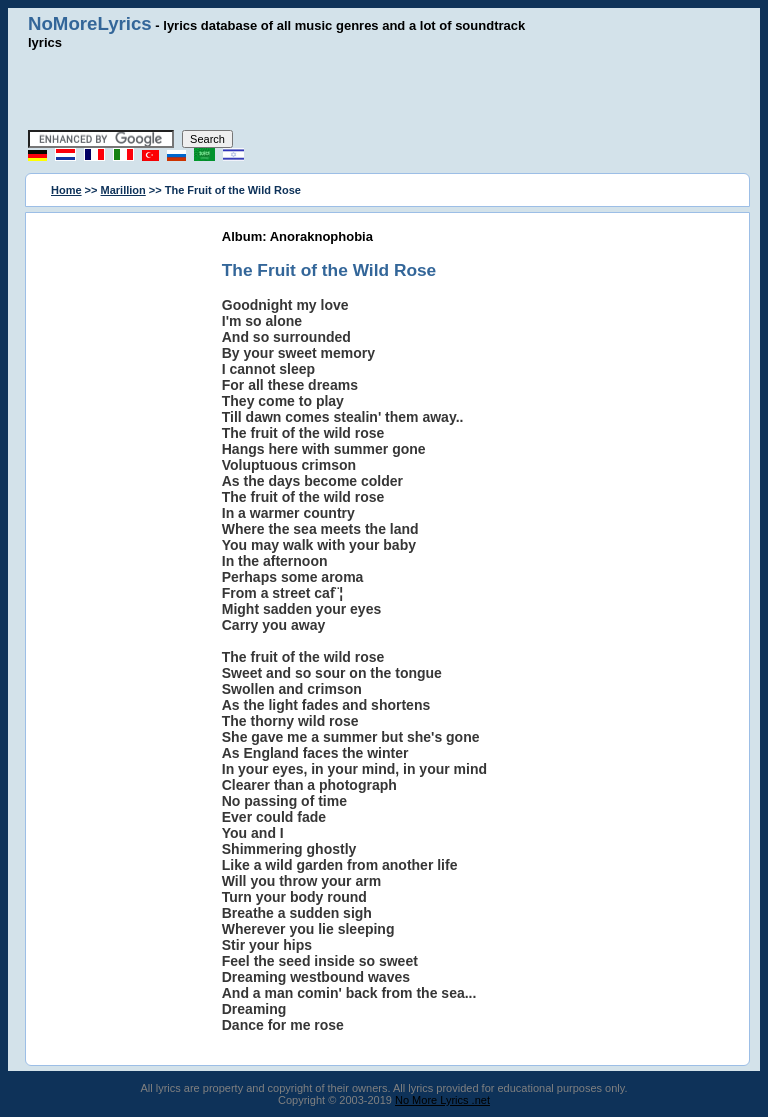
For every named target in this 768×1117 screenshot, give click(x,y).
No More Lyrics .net (442, 1100)
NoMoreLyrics (90, 23)
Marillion (123, 190)
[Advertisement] (384, 90)
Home (66, 190)
